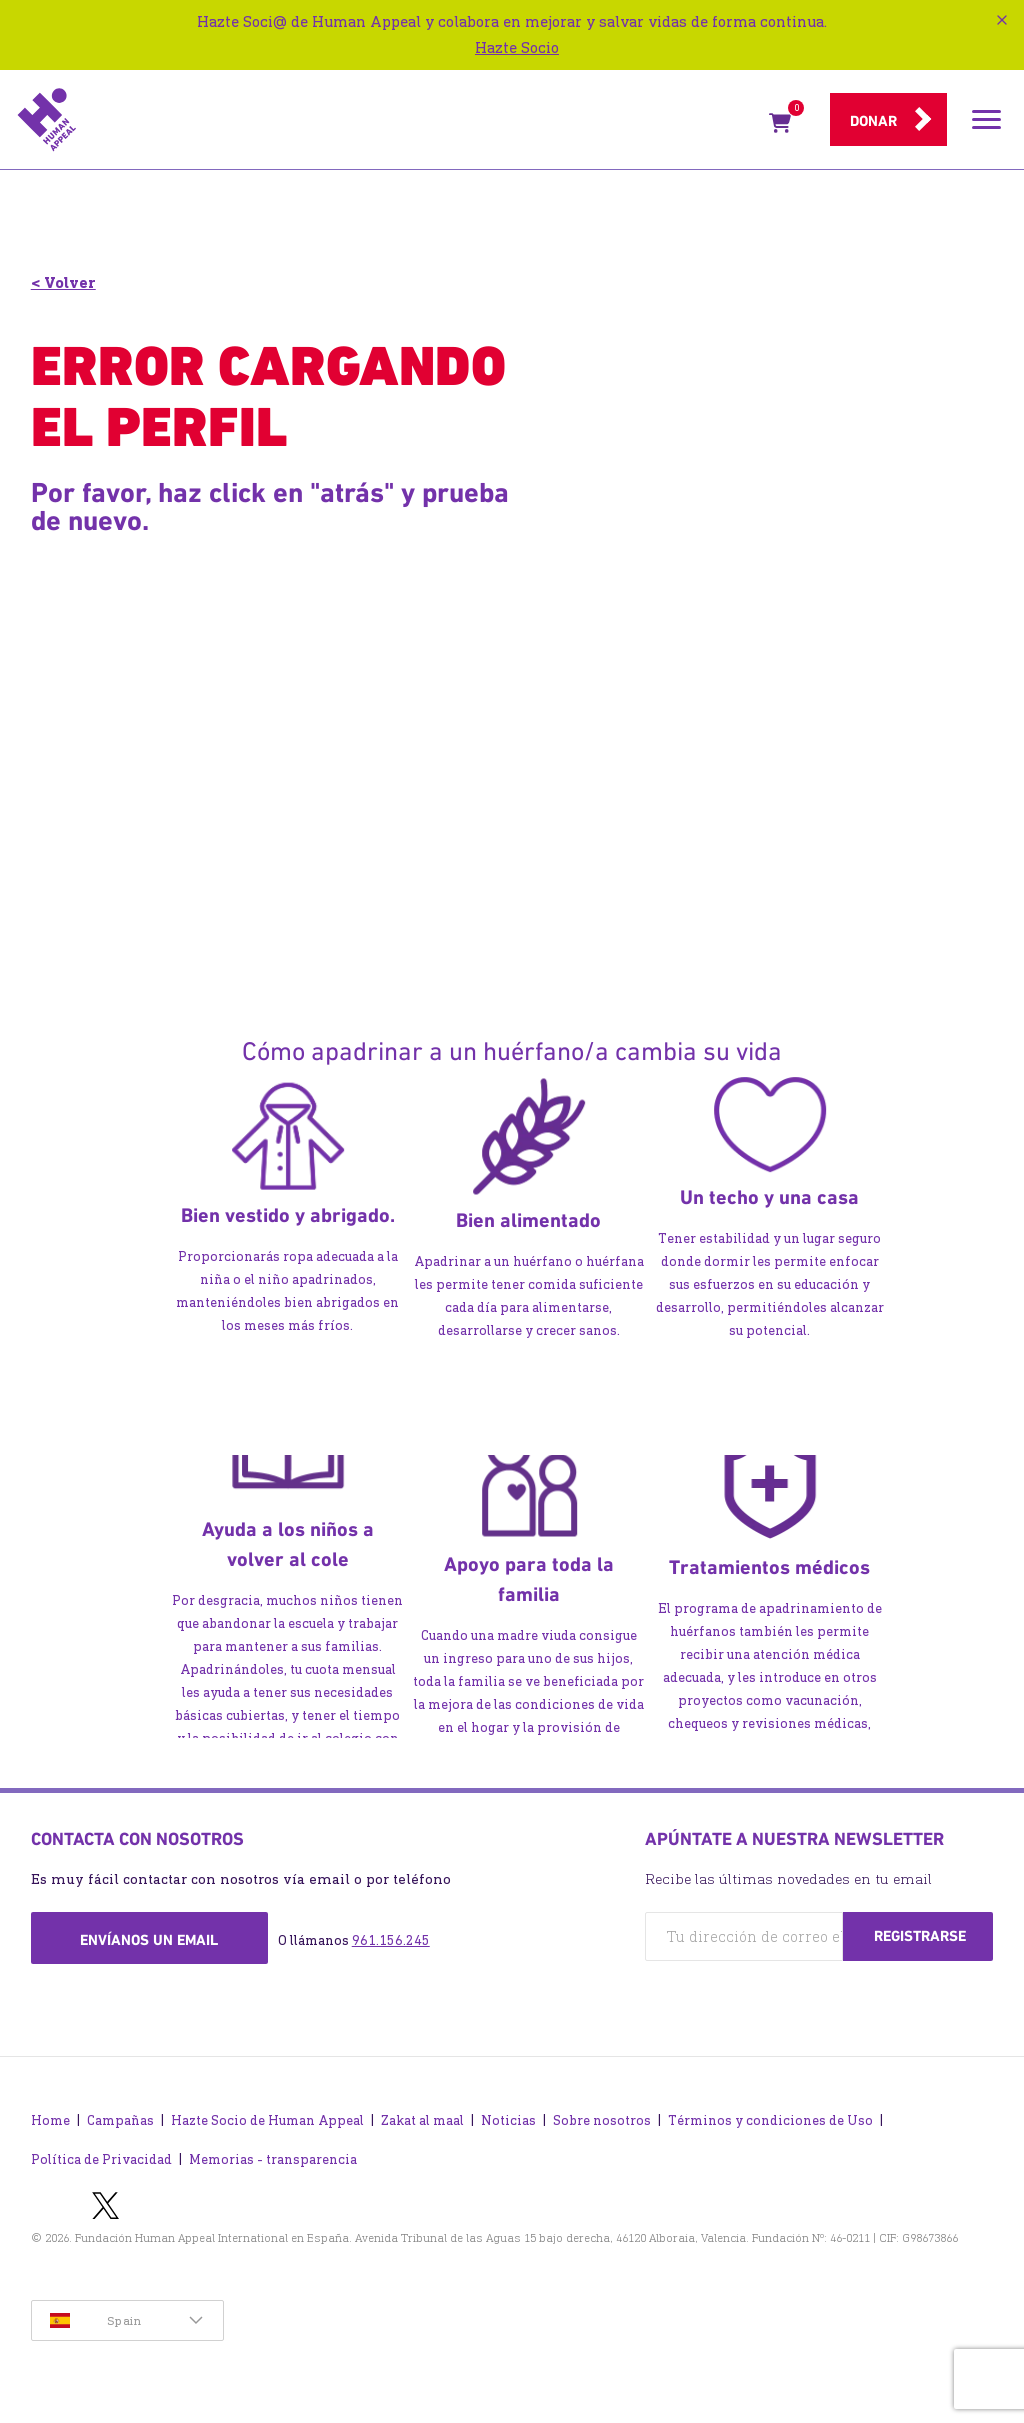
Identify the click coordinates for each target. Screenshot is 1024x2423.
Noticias (508, 2120)
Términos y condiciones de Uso (770, 2120)
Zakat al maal (422, 2120)
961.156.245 (391, 1940)
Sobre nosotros (602, 2120)
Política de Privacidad (101, 2159)
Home (50, 2120)
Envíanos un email (149, 1940)
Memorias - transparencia (273, 2159)
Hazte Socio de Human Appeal (267, 2120)
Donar (873, 121)
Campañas (120, 2120)
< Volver (63, 282)
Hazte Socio (517, 47)
